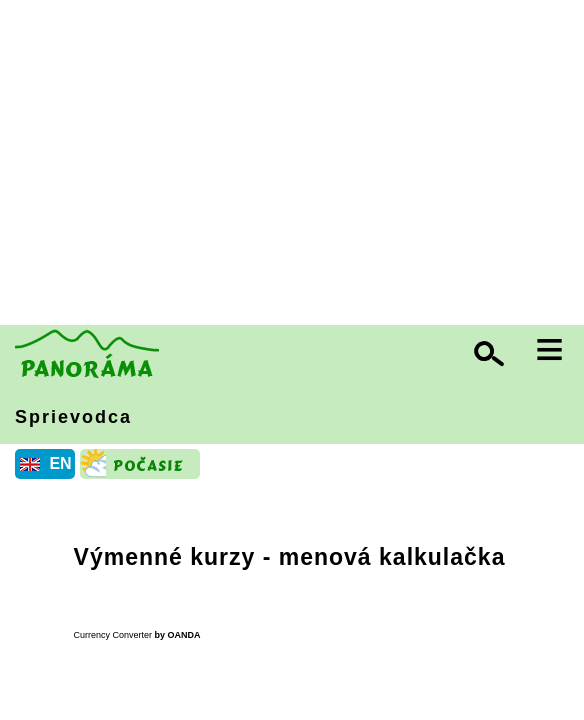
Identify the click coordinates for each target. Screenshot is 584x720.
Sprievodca (73, 417)
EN (60, 463)
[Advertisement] (297, 165)
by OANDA (178, 635)
